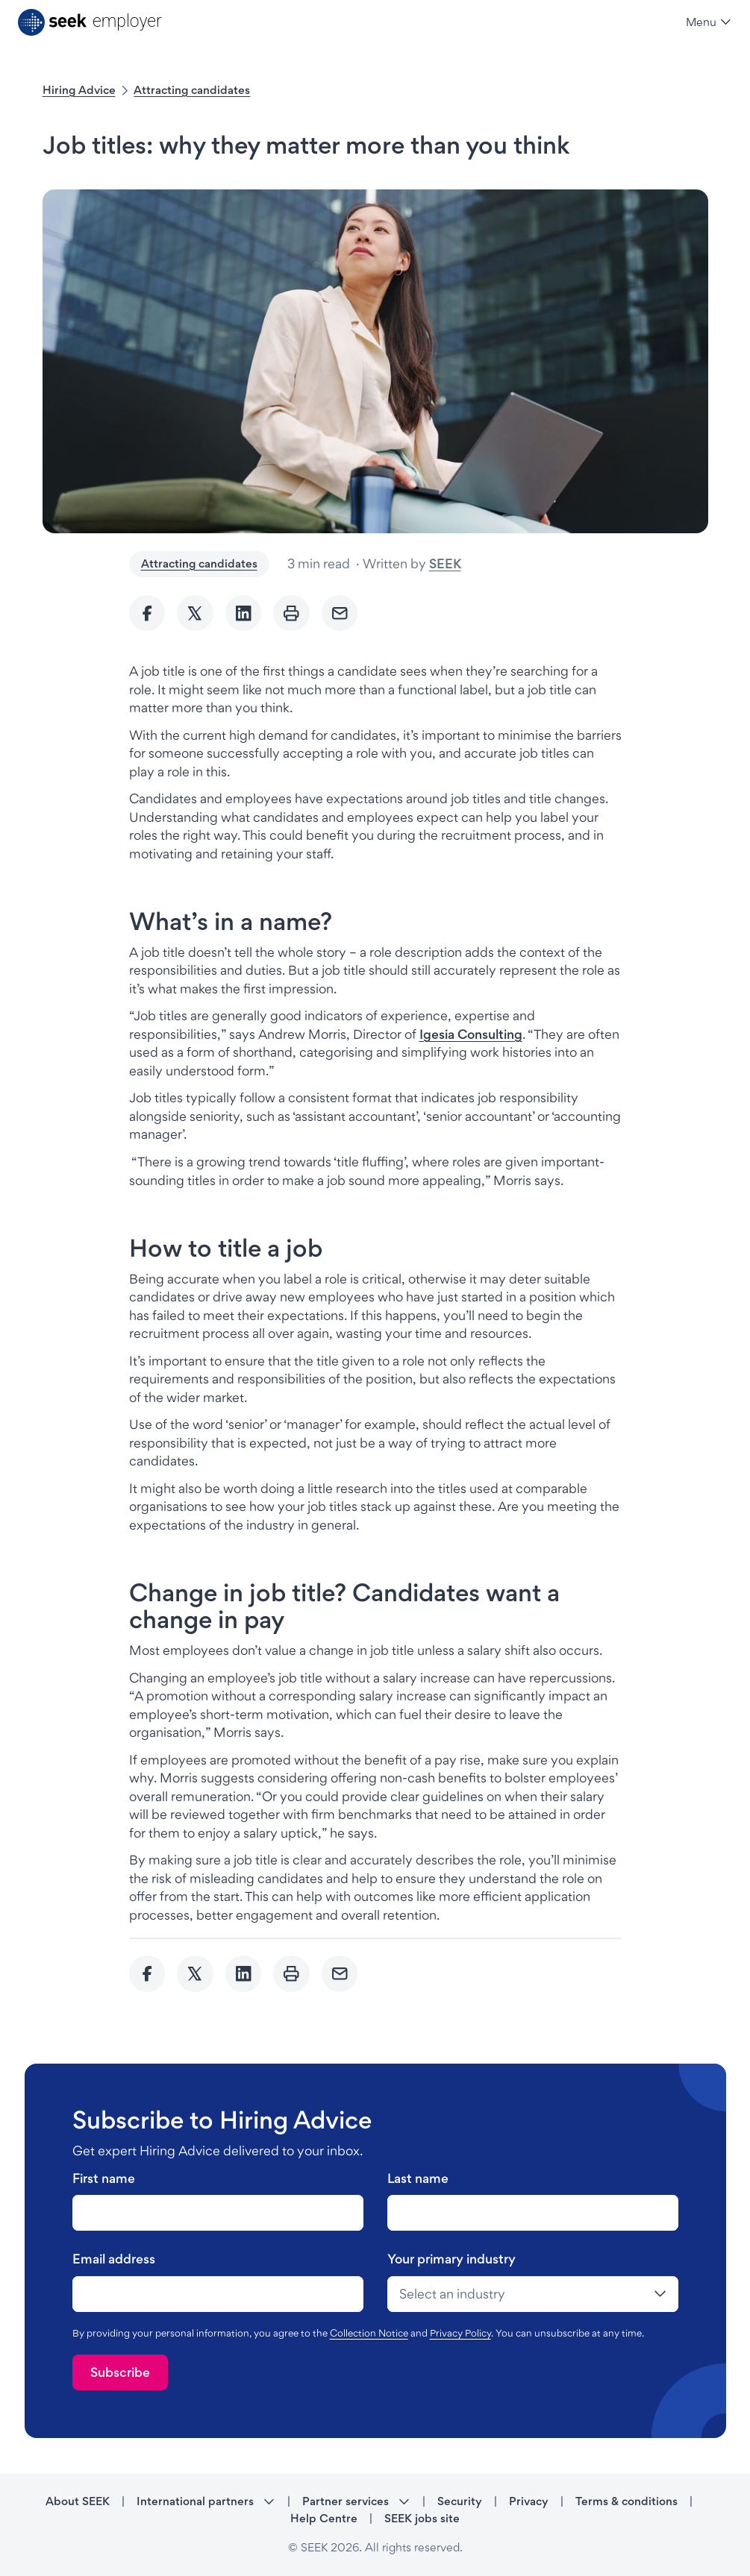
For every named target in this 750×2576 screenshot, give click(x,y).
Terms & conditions (626, 2501)
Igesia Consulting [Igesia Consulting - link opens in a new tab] (470, 1034)
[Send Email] (340, 613)
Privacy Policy (460, 2333)
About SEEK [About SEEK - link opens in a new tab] (78, 2501)
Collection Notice (369, 2333)
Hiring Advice (79, 90)
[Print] (291, 613)
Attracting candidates (192, 90)
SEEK (445, 563)
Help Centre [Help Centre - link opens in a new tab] (323, 2518)
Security (459, 2501)
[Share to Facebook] (147, 613)
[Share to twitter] (195, 613)
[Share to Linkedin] (243, 613)
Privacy (529, 2501)
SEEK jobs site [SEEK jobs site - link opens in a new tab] (422, 2518)
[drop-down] (532, 2294)
